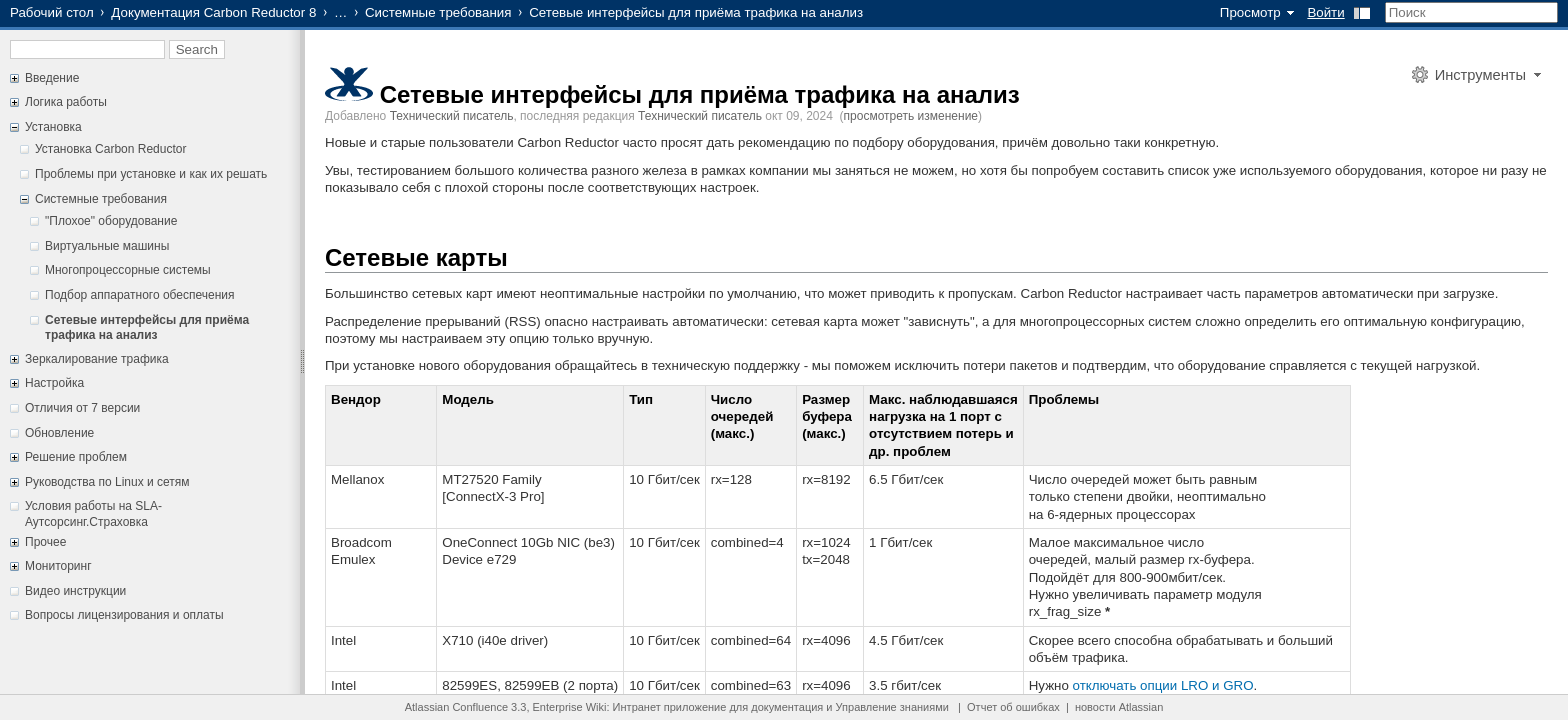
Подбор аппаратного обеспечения (140, 295)
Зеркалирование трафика (97, 359)
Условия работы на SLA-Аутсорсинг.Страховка (93, 514)
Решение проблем (76, 457)
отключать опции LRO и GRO (1163, 685)
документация (787, 707)
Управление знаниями (892, 707)
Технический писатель (452, 116)
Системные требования (438, 12)
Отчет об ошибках (1013, 707)
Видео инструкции (75, 591)
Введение (52, 78)
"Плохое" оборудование (111, 221)
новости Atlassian (1119, 707)
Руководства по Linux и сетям (107, 482)
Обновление (59, 433)
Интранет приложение (670, 707)
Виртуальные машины (107, 246)
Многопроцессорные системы (128, 270)
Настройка (54, 383)
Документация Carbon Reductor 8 (213, 12)
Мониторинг (58, 566)
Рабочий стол (52, 12)
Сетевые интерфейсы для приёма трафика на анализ (147, 328)
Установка (53, 127)
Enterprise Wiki (570, 707)
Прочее (45, 542)
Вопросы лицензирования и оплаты (124, 615)
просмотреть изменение (911, 116)
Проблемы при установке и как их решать (151, 174)
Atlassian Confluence (456, 707)
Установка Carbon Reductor (110, 149)
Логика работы (66, 102)
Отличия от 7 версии (82, 408)
